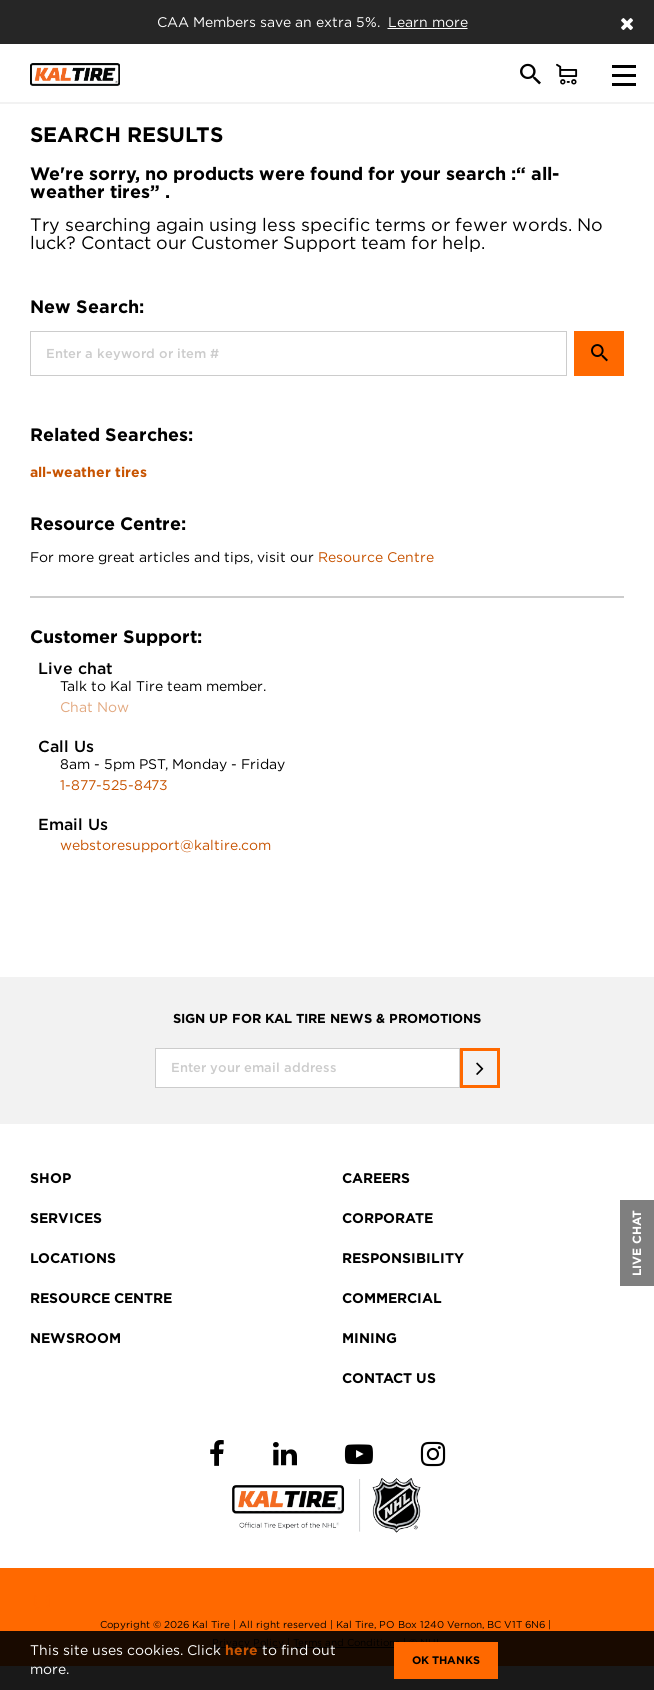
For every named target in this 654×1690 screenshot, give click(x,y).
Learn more (428, 22)
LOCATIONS (73, 1258)
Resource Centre (376, 557)
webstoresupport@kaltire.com (165, 845)
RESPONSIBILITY (403, 1258)
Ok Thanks (446, 1660)
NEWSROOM (75, 1338)
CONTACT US (389, 1378)
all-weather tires (88, 472)
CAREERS (376, 1178)
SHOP (50, 1178)
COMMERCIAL (392, 1298)
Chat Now (94, 707)
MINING (369, 1338)
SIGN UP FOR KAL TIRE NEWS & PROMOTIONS (327, 1019)
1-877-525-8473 (114, 785)
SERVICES (66, 1218)
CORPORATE (387, 1218)
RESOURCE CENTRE (101, 1298)
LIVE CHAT (636, 1243)
